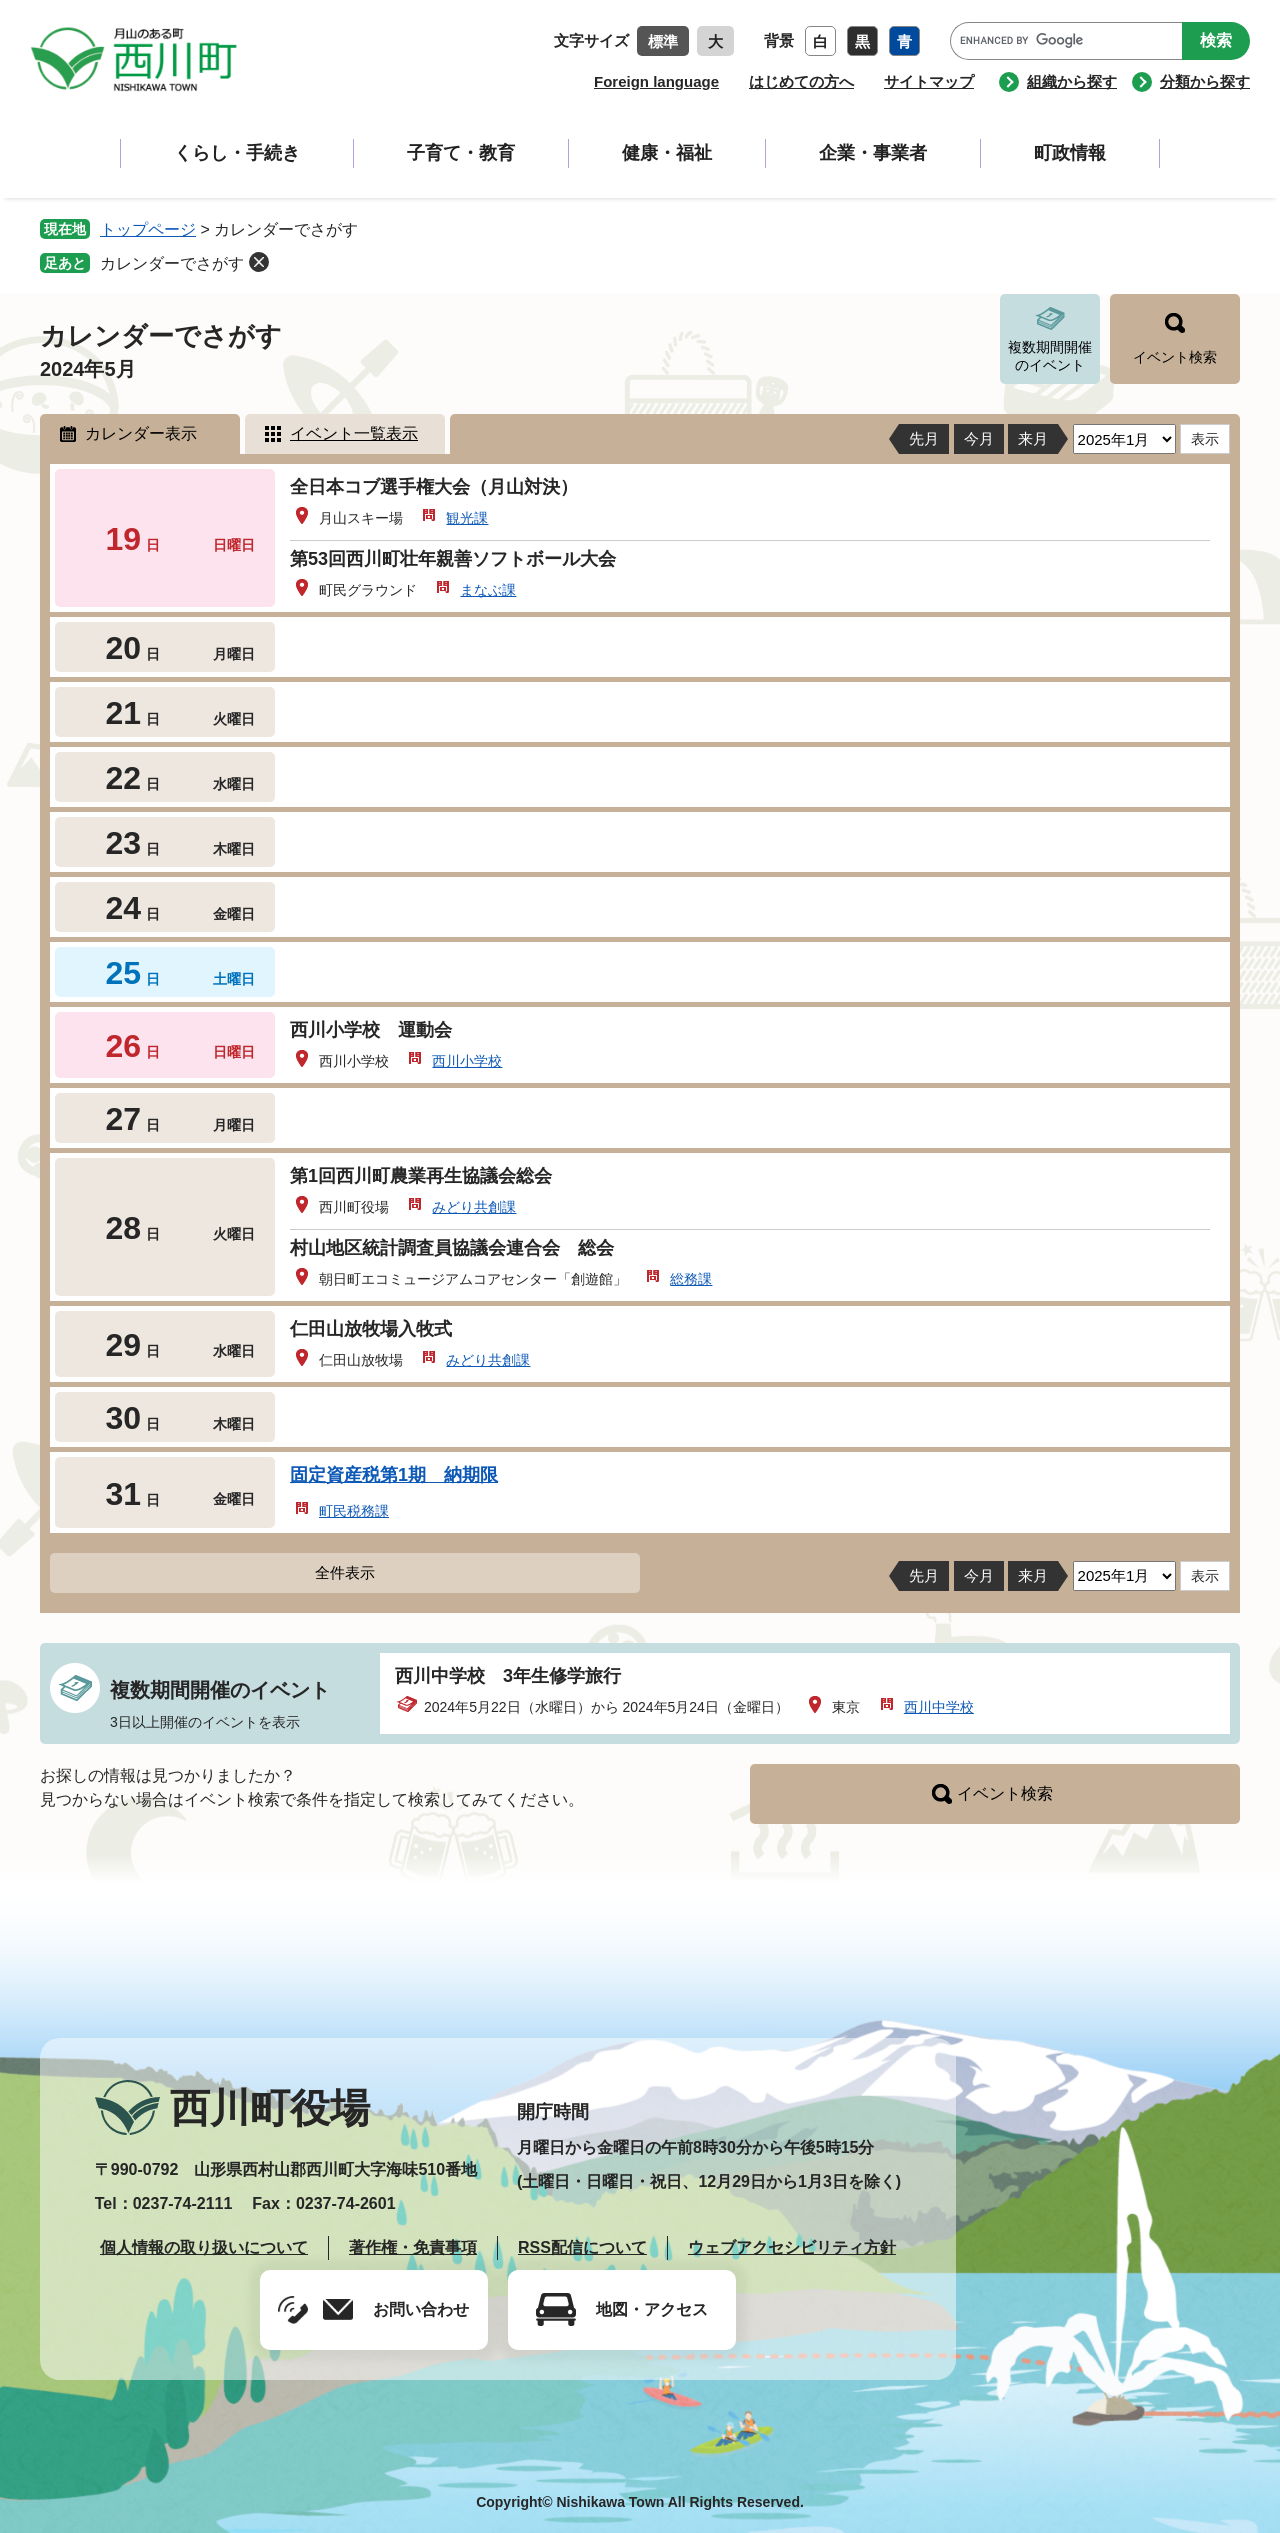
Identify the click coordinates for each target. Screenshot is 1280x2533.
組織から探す (1072, 81)
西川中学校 (939, 1707)
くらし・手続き (237, 153)
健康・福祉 (667, 153)
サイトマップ (929, 81)
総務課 (691, 1279)
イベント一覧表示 (354, 433)
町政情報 (1070, 153)
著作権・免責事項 (413, 2247)
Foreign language (656, 81)
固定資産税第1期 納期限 (394, 1475)
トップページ (148, 229)
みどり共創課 (474, 1207)
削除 (259, 262)
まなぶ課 (488, 590)
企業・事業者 (873, 153)
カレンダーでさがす (172, 263)
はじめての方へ (801, 81)
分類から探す (1205, 81)
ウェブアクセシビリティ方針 (792, 2247)
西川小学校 (467, 1061)
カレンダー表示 (141, 433)
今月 (979, 438)
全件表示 (345, 1572)
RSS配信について (582, 2247)
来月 (1033, 438)
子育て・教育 (461, 153)
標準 (663, 41)
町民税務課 (354, 1511)
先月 (924, 438)
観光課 (467, 518)
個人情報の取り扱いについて (204, 2247)
